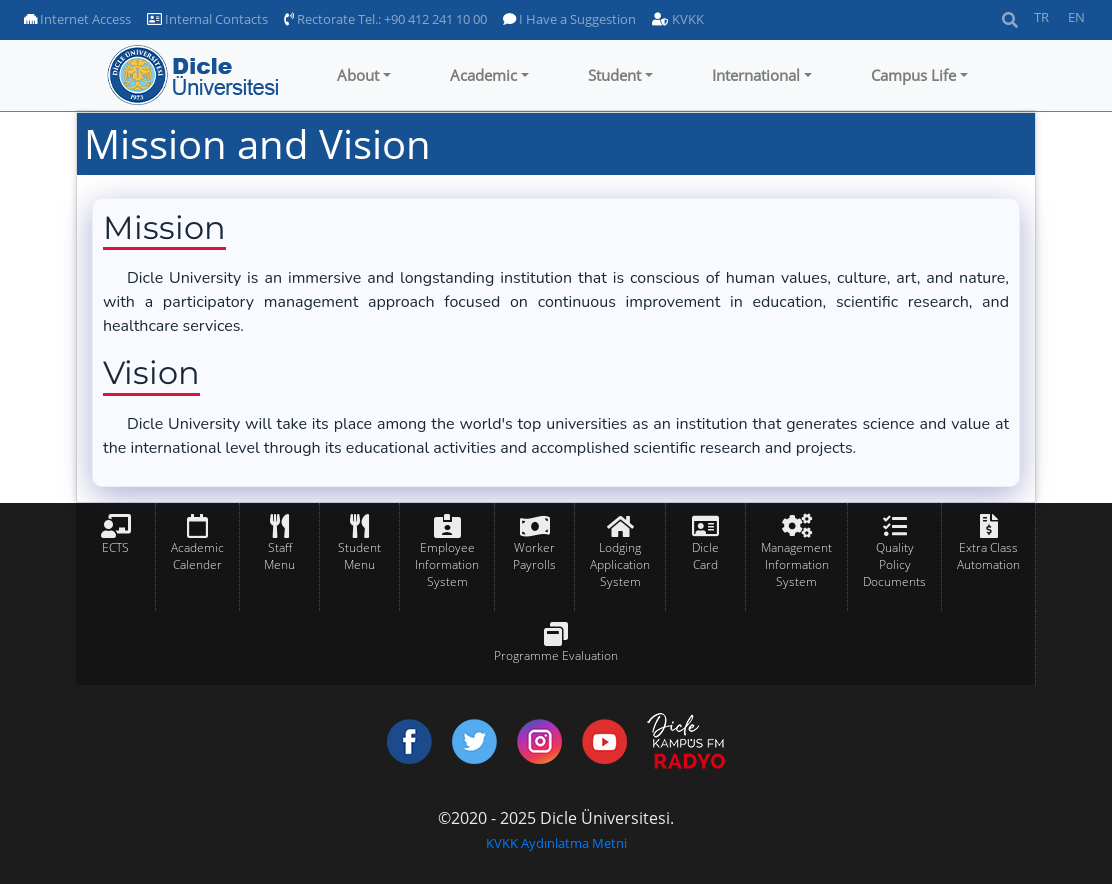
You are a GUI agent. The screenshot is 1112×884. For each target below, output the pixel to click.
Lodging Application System (620, 564)
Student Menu (359, 556)
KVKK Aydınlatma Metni (556, 843)
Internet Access (77, 19)
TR (1041, 17)
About (358, 75)
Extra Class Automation (988, 556)
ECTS (115, 547)
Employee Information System (447, 564)
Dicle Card (705, 556)
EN (1076, 17)
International (756, 75)
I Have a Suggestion (569, 19)
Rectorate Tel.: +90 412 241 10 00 (385, 19)
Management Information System (796, 564)
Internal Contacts (207, 19)
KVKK (678, 19)
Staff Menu (279, 556)
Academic (483, 75)
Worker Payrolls (534, 556)
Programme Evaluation (556, 655)
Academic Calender (197, 556)
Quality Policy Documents (894, 564)
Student (614, 75)
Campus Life (913, 75)
